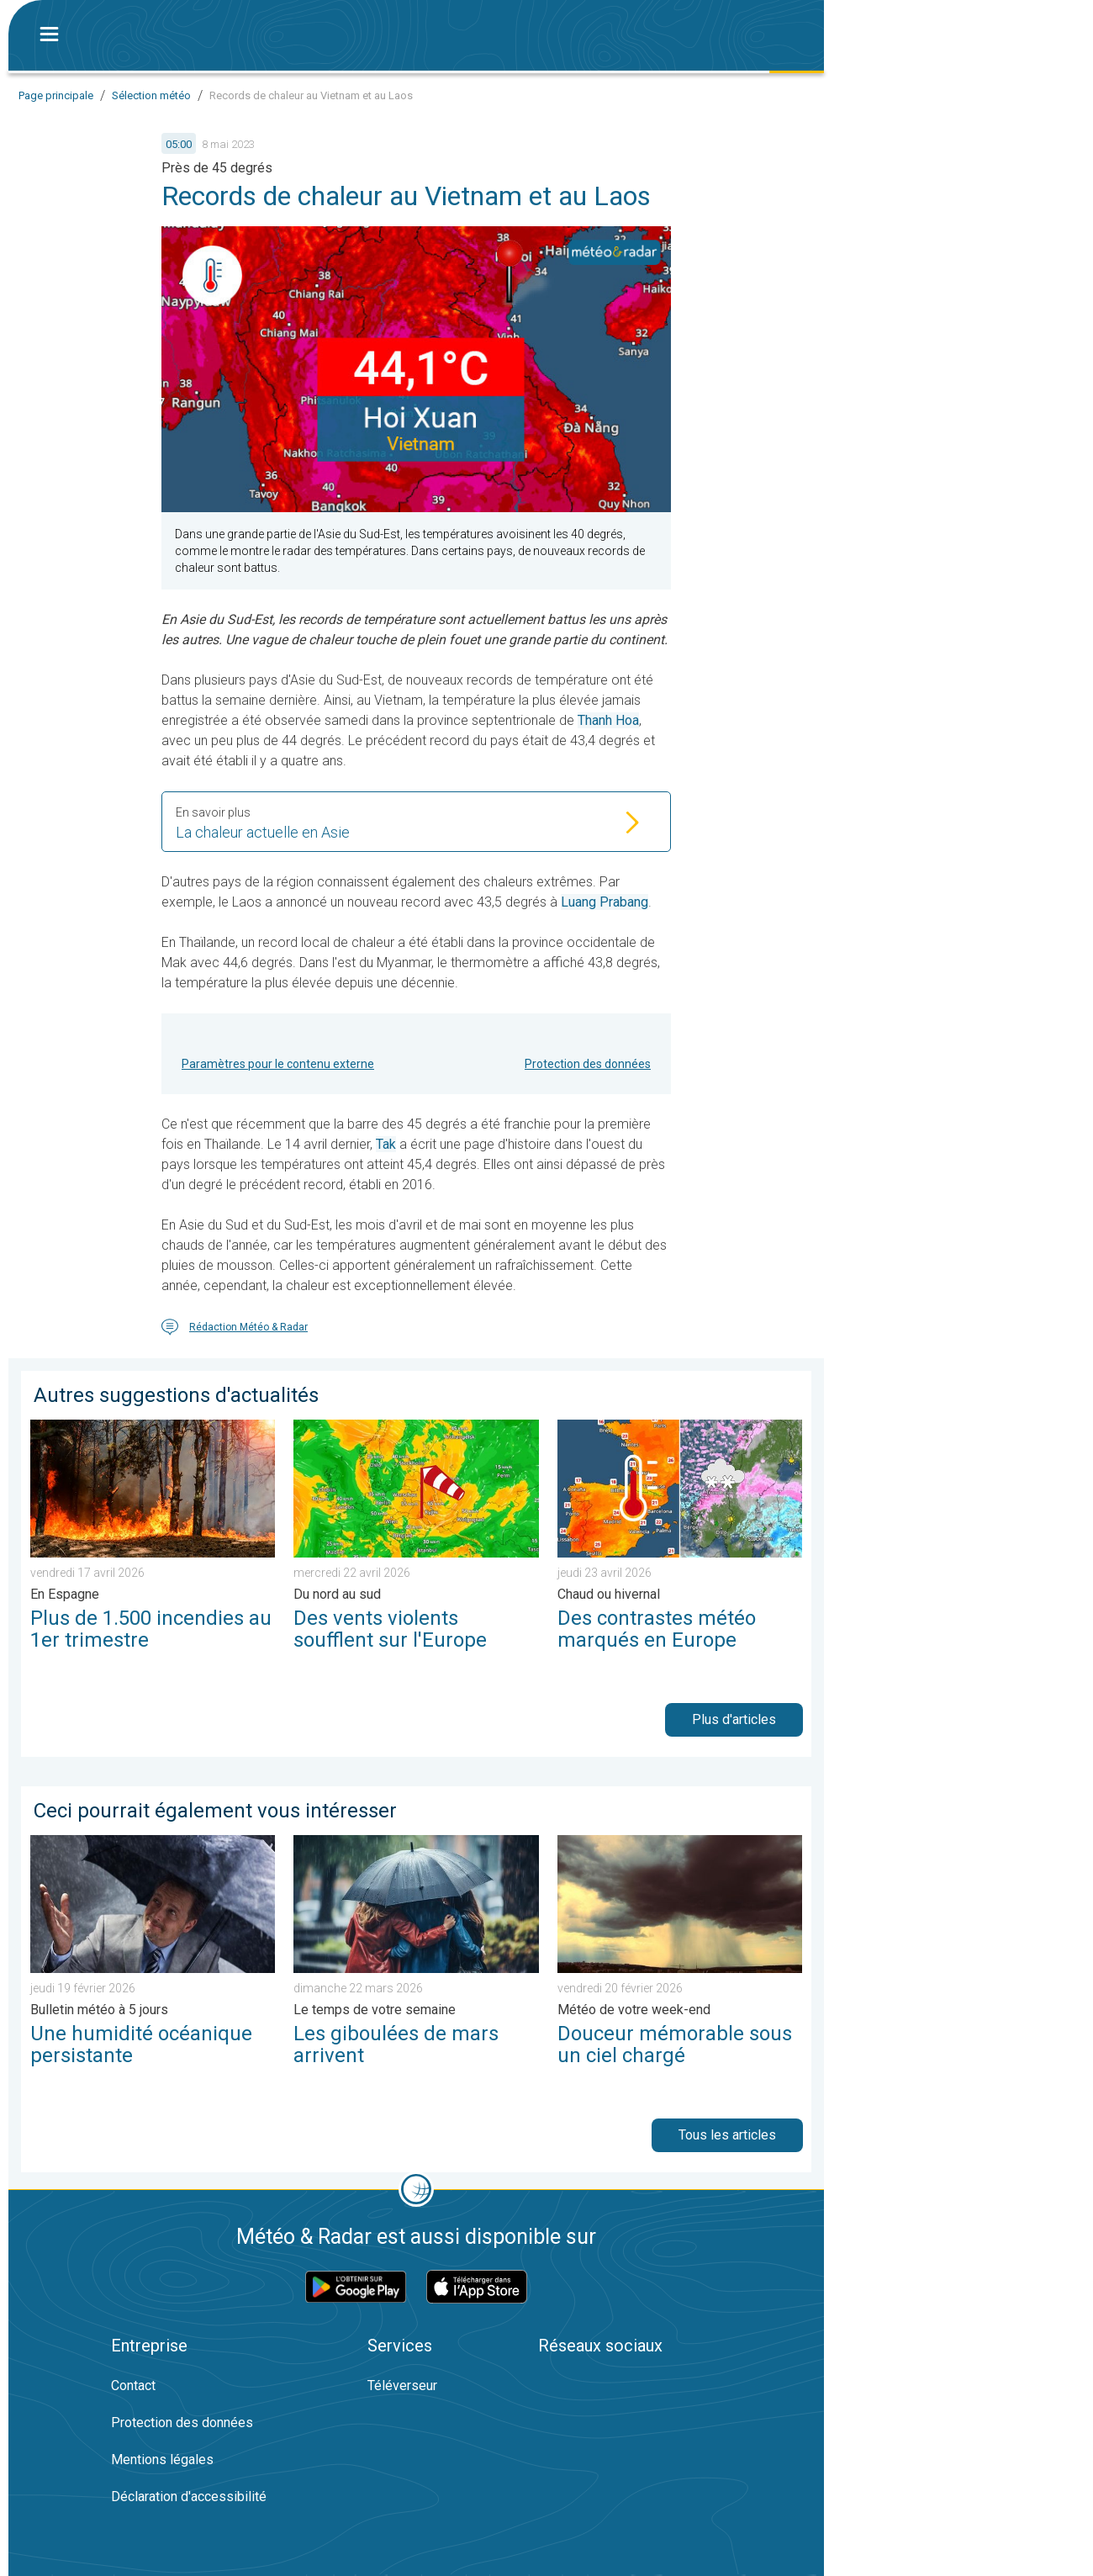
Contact (133, 2386)
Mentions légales (162, 2460)
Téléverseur (402, 2386)
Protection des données (588, 1064)
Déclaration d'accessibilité (189, 2497)
